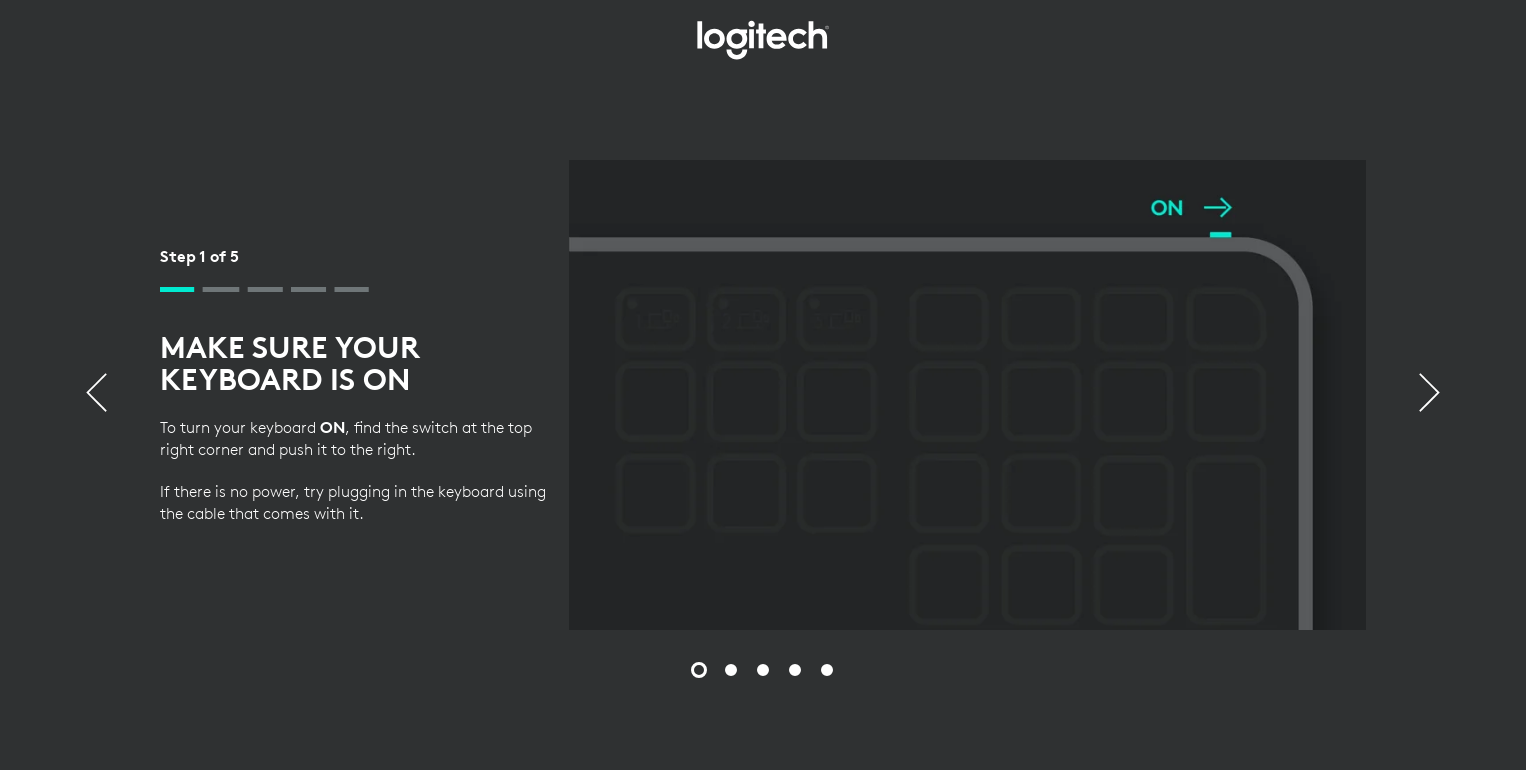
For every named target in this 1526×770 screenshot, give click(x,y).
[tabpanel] (763, 395)
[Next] (1429, 395)
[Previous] (96, 395)
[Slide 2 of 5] (731, 670)
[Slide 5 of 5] (827, 670)
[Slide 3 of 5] (763, 670)
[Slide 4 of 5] (795, 670)
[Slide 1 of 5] (699, 670)
